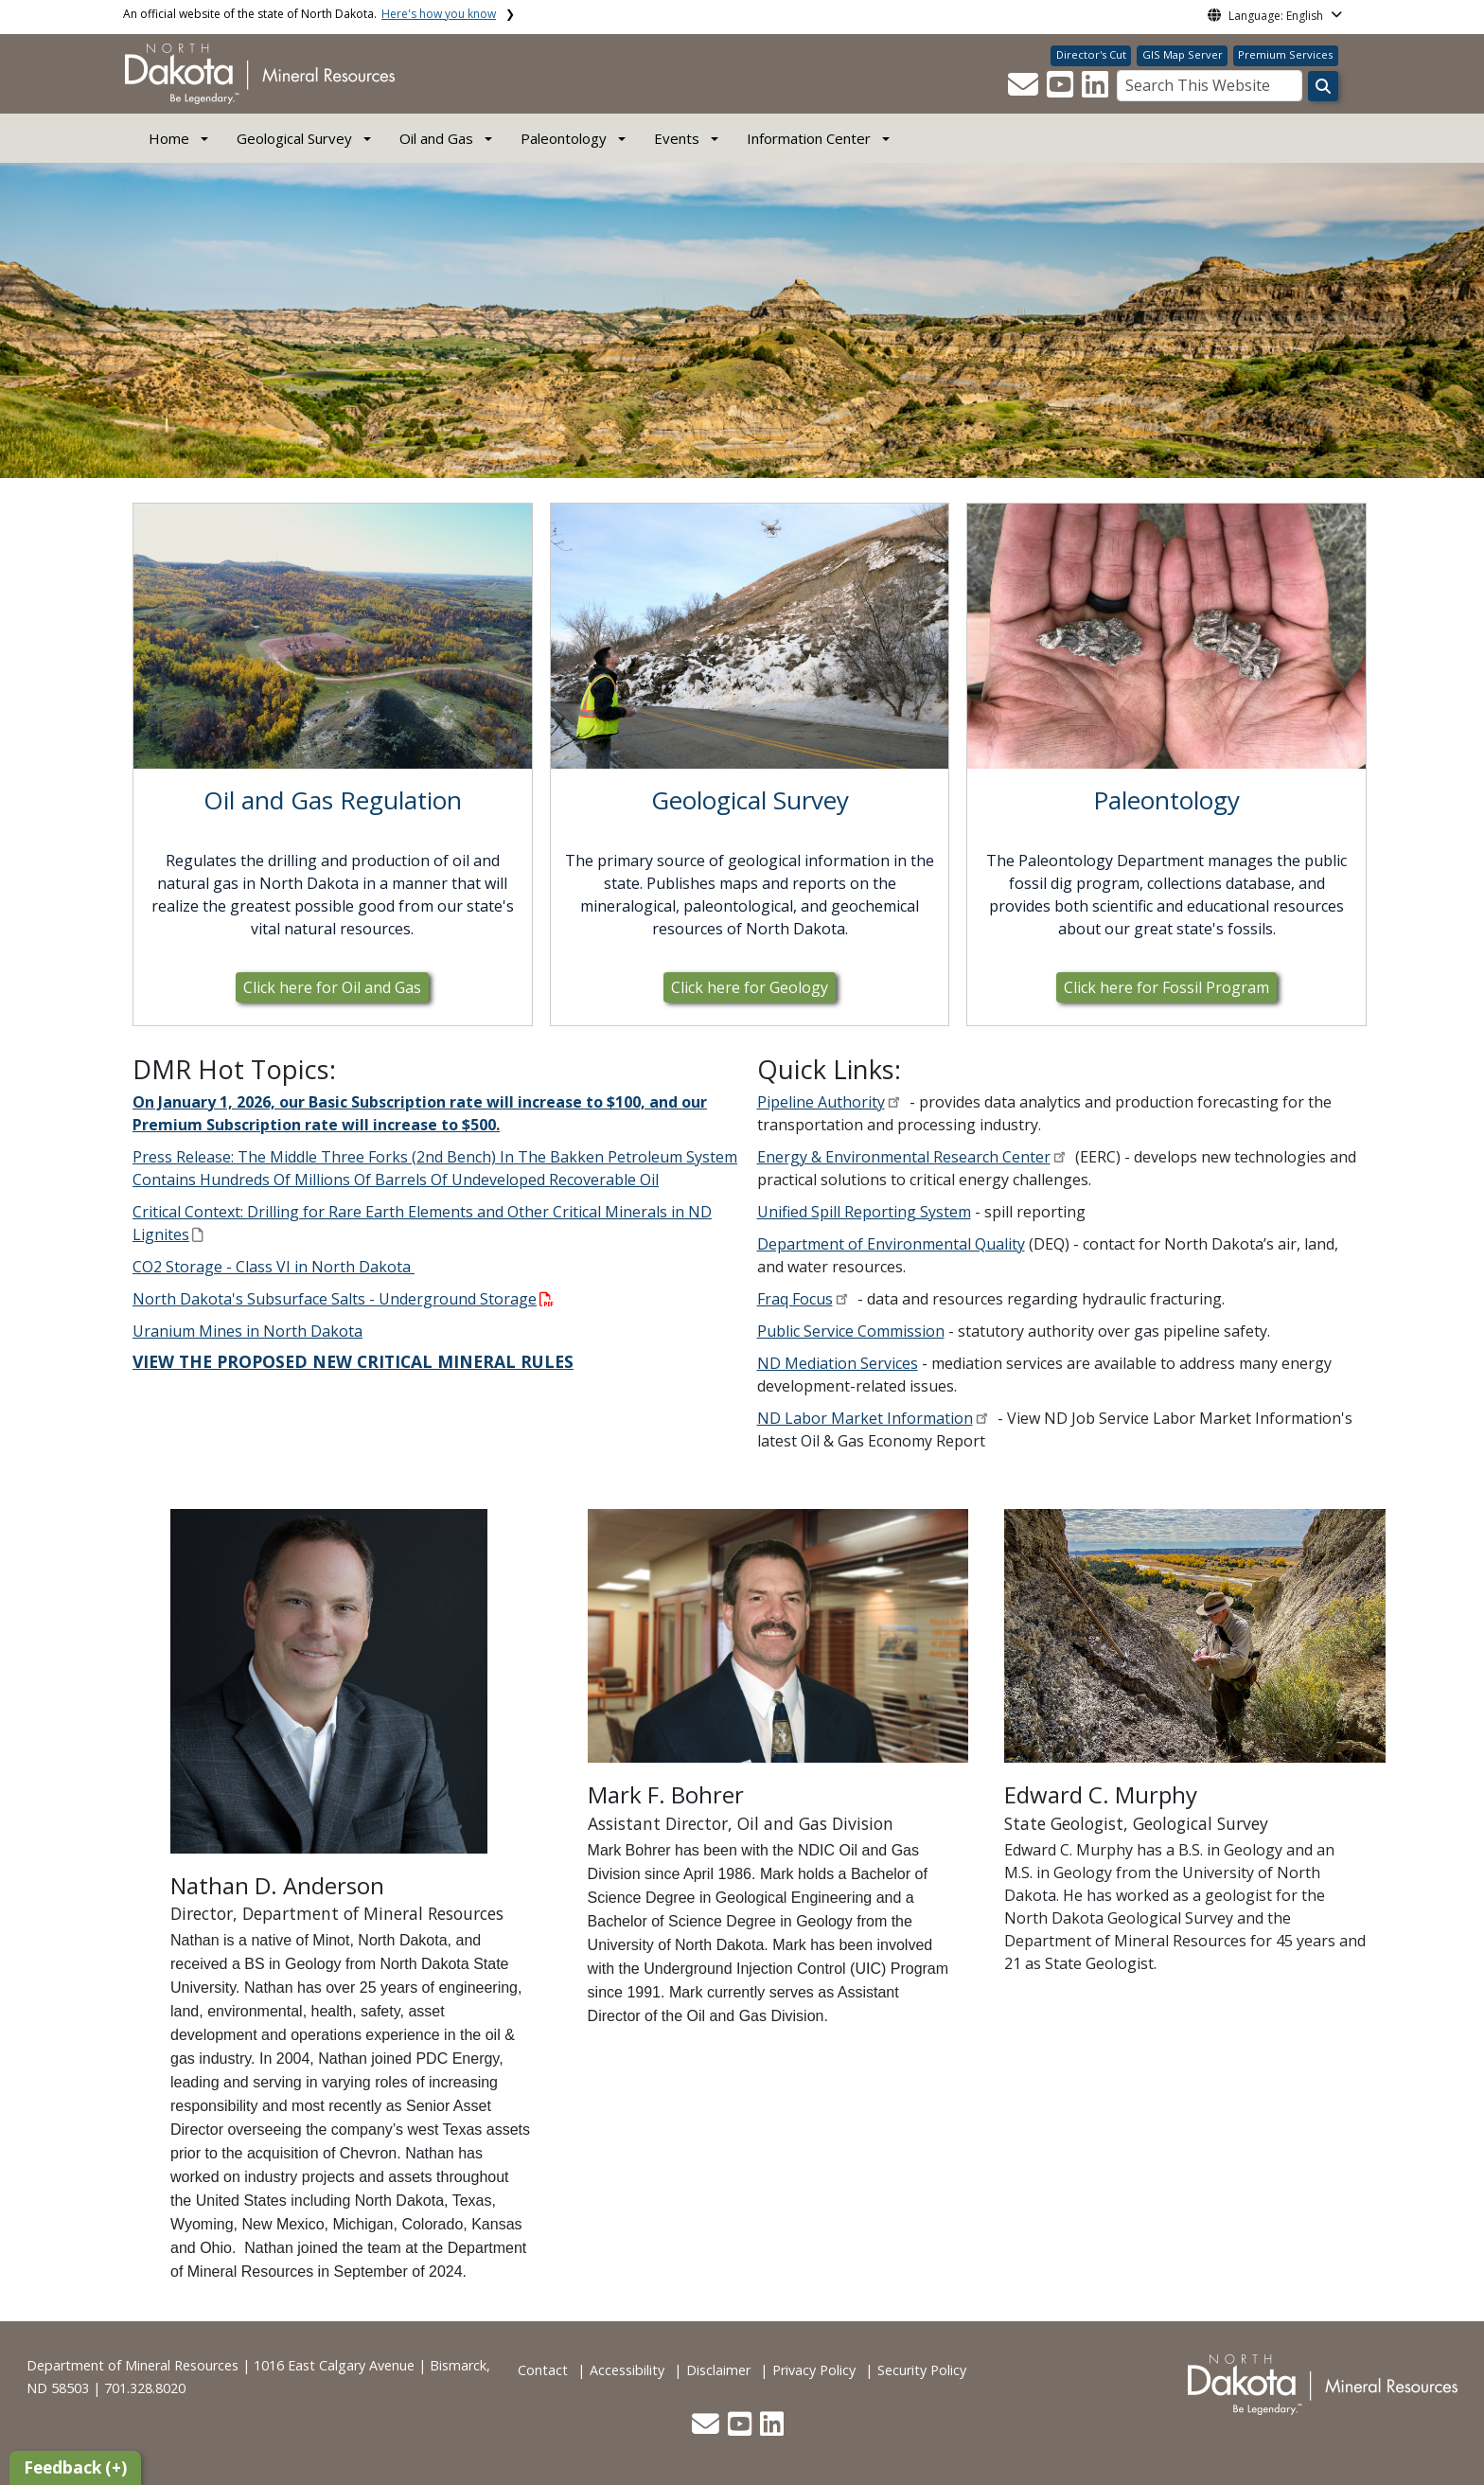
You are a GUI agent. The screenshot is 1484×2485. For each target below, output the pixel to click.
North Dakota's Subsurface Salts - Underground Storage (343, 1298)
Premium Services (1285, 54)
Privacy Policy (814, 2370)
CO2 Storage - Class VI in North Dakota (273, 1266)
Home (169, 138)
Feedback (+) (75, 2467)
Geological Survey (294, 138)
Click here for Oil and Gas (332, 987)
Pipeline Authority (821, 1102)
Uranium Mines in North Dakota (247, 1331)
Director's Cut (1091, 54)
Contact (543, 2370)
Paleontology (564, 138)
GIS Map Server (1182, 54)
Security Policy (921, 2370)
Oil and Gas (436, 138)
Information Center (809, 138)
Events (676, 138)
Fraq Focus (795, 1298)
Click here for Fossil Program (1166, 987)
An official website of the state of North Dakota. (309, 14)
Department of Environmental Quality (891, 1244)
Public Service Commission (851, 1331)
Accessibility (627, 2370)
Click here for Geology (749, 987)
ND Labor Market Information (865, 1418)
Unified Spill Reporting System (864, 1211)
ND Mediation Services (837, 1363)
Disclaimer (718, 2370)
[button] (1025, 90)
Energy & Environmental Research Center (904, 1156)
